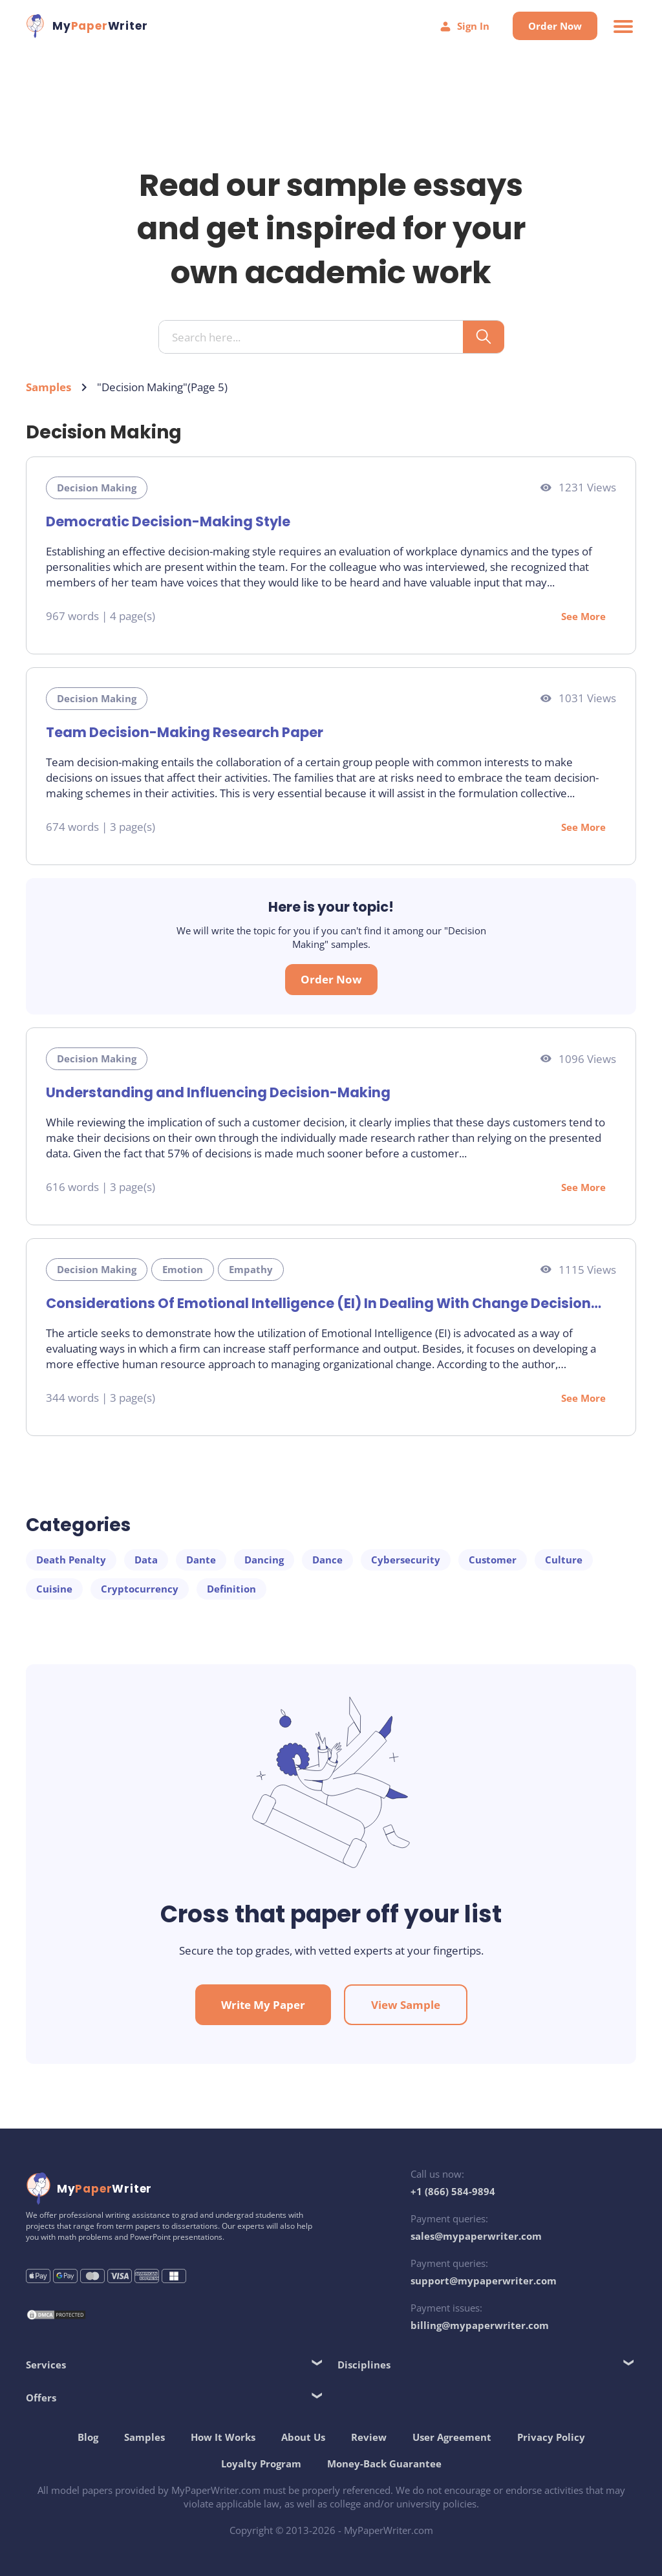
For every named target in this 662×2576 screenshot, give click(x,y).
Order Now (555, 25)
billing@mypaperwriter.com (480, 2325)
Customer (493, 1559)
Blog (88, 2437)
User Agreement (451, 2437)
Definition (231, 1588)
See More (583, 616)
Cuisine (54, 1588)
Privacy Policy (551, 2437)
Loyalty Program (261, 2463)
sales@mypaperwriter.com (476, 2235)
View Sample (405, 2004)
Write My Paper (263, 2004)
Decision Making (96, 487)
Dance (327, 1559)
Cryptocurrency (139, 1588)
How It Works (223, 2437)
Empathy (251, 1269)
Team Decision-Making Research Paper (184, 732)
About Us (303, 2437)
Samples (48, 387)
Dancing (264, 1559)
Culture (563, 1559)
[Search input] (316, 338)
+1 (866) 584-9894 (453, 2191)
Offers (41, 2397)
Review (369, 2437)
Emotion (182, 1269)
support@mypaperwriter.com (484, 2280)
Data (146, 1559)
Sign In (464, 26)
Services (46, 2364)
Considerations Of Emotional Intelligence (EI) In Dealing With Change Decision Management (318, 1303)
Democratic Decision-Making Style (168, 521)
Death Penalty (71, 1559)
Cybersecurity (405, 1559)
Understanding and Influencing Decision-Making (218, 1092)
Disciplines (363, 2364)
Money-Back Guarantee (384, 2463)
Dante (201, 1559)
